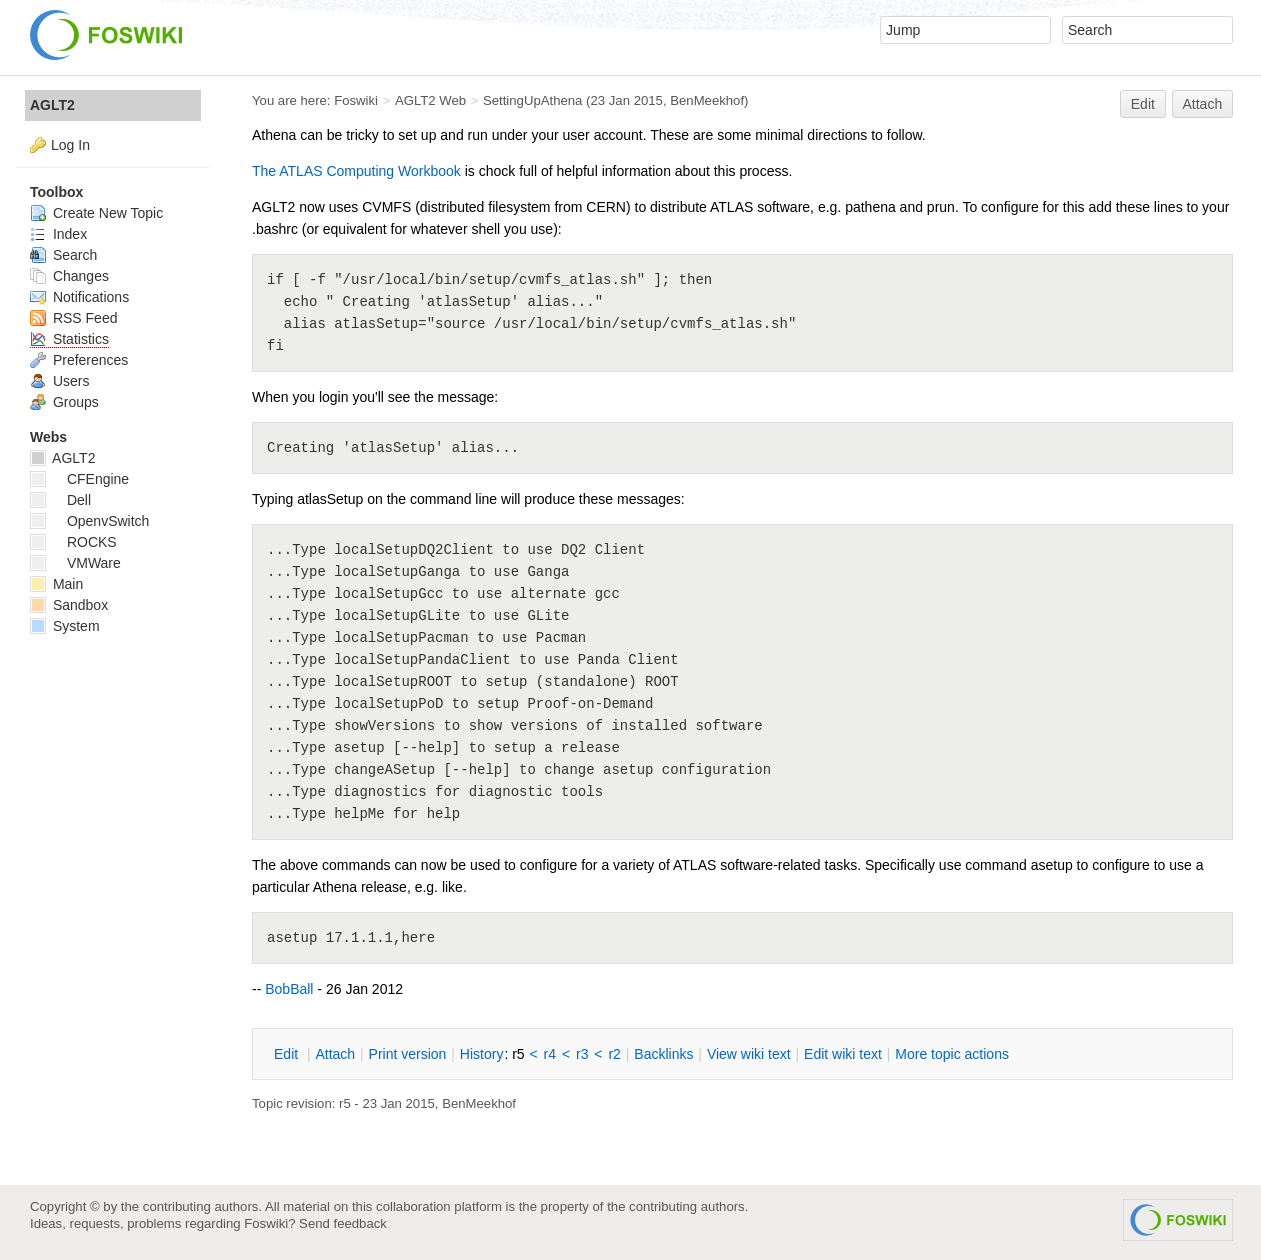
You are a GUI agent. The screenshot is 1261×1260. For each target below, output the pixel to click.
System (65, 626)
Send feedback (343, 1223)
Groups (64, 402)
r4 (550, 1054)
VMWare (75, 563)
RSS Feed (73, 318)
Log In (70, 145)
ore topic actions (952, 1054)
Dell (60, 500)
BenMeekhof (707, 100)
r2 (614, 1054)
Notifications (79, 297)
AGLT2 (52, 105)
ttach (335, 1054)
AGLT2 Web (430, 100)
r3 (582, 1054)
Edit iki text (843, 1054)
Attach (1203, 104)
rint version (408, 1054)
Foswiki (356, 100)
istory (482, 1054)
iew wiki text (749, 1054)
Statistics (69, 339)
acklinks (663, 1054)
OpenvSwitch (89, 521)
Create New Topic (96, 213)
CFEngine (79, 479)
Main (56, 584)
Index (58, 234)
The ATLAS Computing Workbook (356, 171)
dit (288, 1054)
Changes (69, 276)
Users (59, 381)
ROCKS (73, 542)
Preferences (79, 360)
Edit (1143, 104)
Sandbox (69, 605)
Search (63, 255)
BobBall (289, 989)
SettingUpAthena (532, 100)
